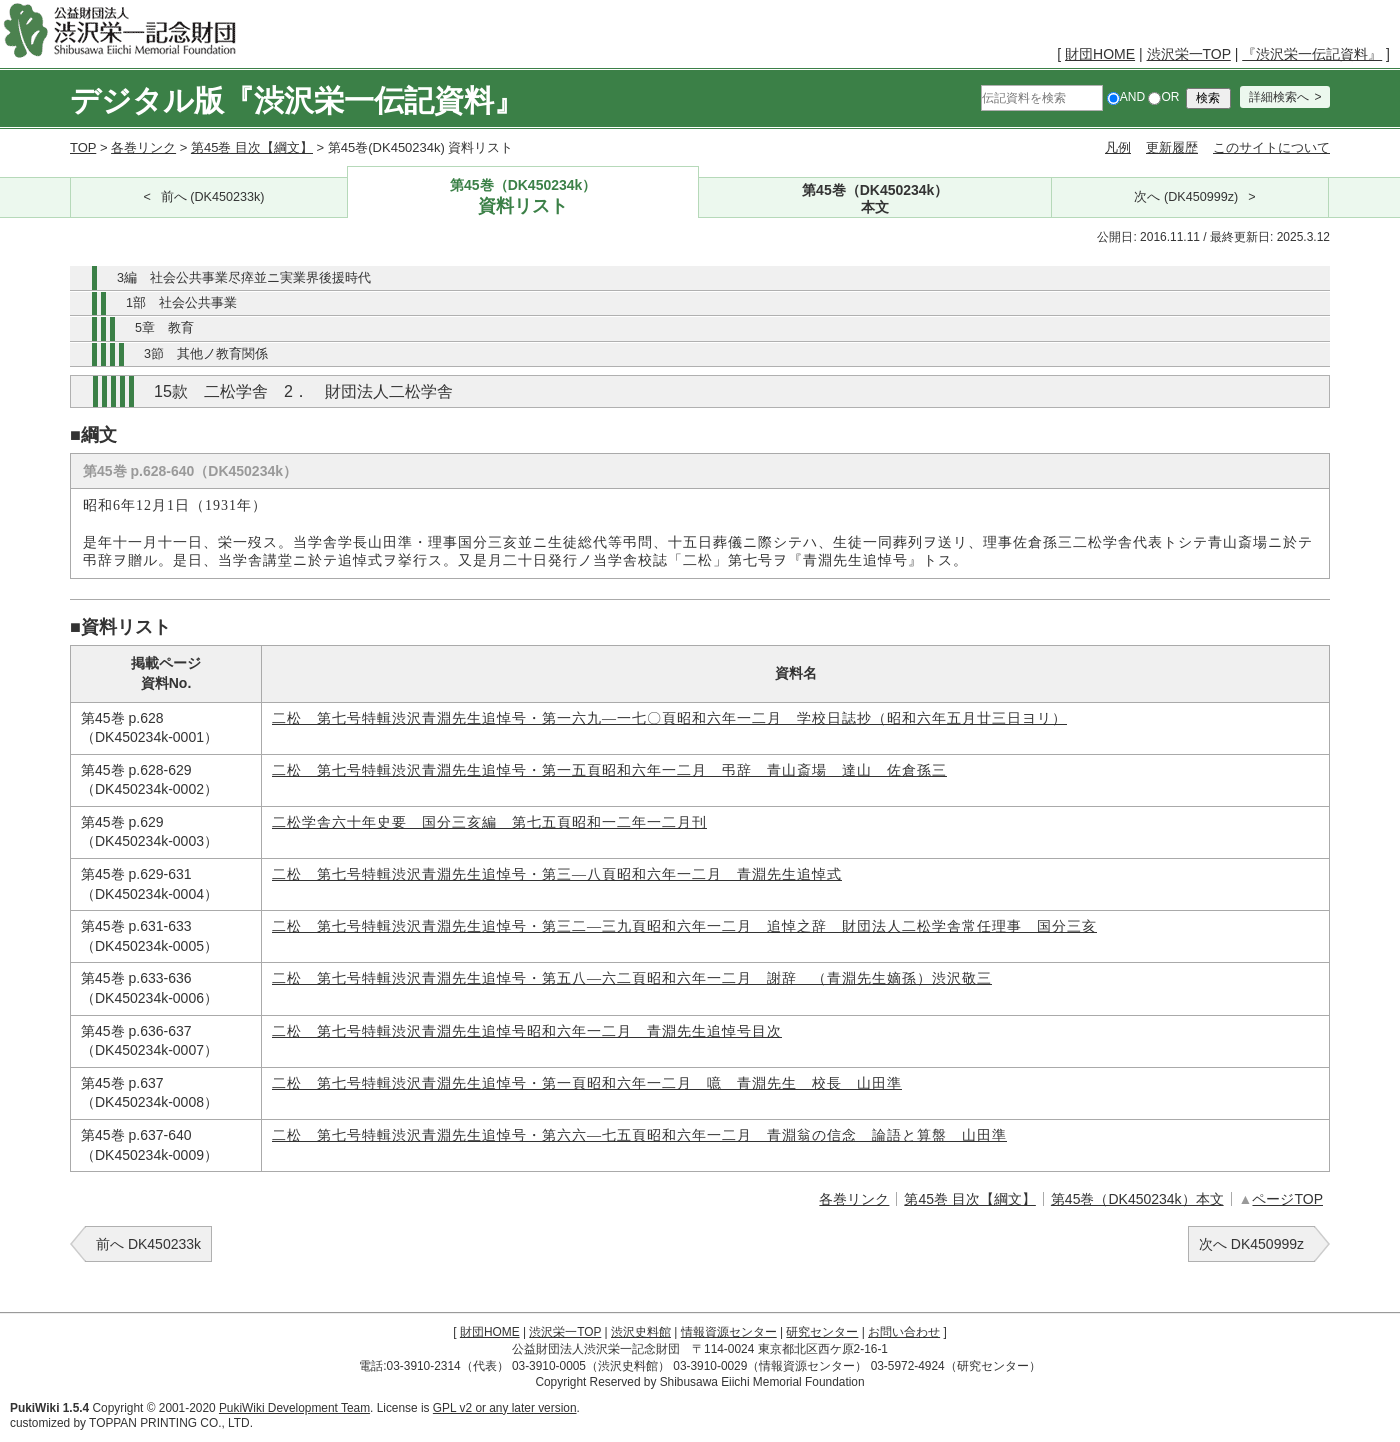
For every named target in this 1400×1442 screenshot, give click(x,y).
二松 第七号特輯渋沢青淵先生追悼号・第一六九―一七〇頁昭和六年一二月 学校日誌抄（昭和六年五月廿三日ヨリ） (669, 718)
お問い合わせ (904, 1332)
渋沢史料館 (641, 1332)
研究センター (822, 1332)
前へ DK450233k (148, 1244)
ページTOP (1287, 1199)
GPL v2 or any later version (505, 1408)
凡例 (1118, 147)
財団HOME (1100, 54)
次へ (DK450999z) (1186, 197)
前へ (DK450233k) (213, 197)
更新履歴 (1172, 147)
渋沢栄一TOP (1189, 54)
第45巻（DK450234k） (523, 197)
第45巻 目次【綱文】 (252, 147)
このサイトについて (1271, 147)
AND (1126, 97)
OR (1163, 97)
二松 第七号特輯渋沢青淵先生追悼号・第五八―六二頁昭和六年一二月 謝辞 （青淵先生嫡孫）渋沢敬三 (632, 978)
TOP (83, 147)
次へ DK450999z (1251, 1244)
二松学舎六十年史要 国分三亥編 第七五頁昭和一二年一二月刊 (489, 822)
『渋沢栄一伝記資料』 (1312, 54)
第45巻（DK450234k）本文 (1137, 1199)
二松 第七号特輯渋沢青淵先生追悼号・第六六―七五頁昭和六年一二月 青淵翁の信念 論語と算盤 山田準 (639, 1135)
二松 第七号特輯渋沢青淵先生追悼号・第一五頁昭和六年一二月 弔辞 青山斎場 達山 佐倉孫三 (609, 770)
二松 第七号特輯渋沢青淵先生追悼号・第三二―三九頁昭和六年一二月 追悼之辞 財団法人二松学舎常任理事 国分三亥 (684, 926)
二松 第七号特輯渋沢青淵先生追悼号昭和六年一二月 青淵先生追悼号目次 (527, 1031)
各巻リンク (143, 147)
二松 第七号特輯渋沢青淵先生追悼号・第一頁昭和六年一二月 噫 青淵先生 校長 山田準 (587, 1083)
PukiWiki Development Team (294, 1408)
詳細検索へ (1279, 97)
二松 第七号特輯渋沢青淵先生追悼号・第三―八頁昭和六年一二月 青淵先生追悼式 (557, 874)
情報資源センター (729, 1332)
